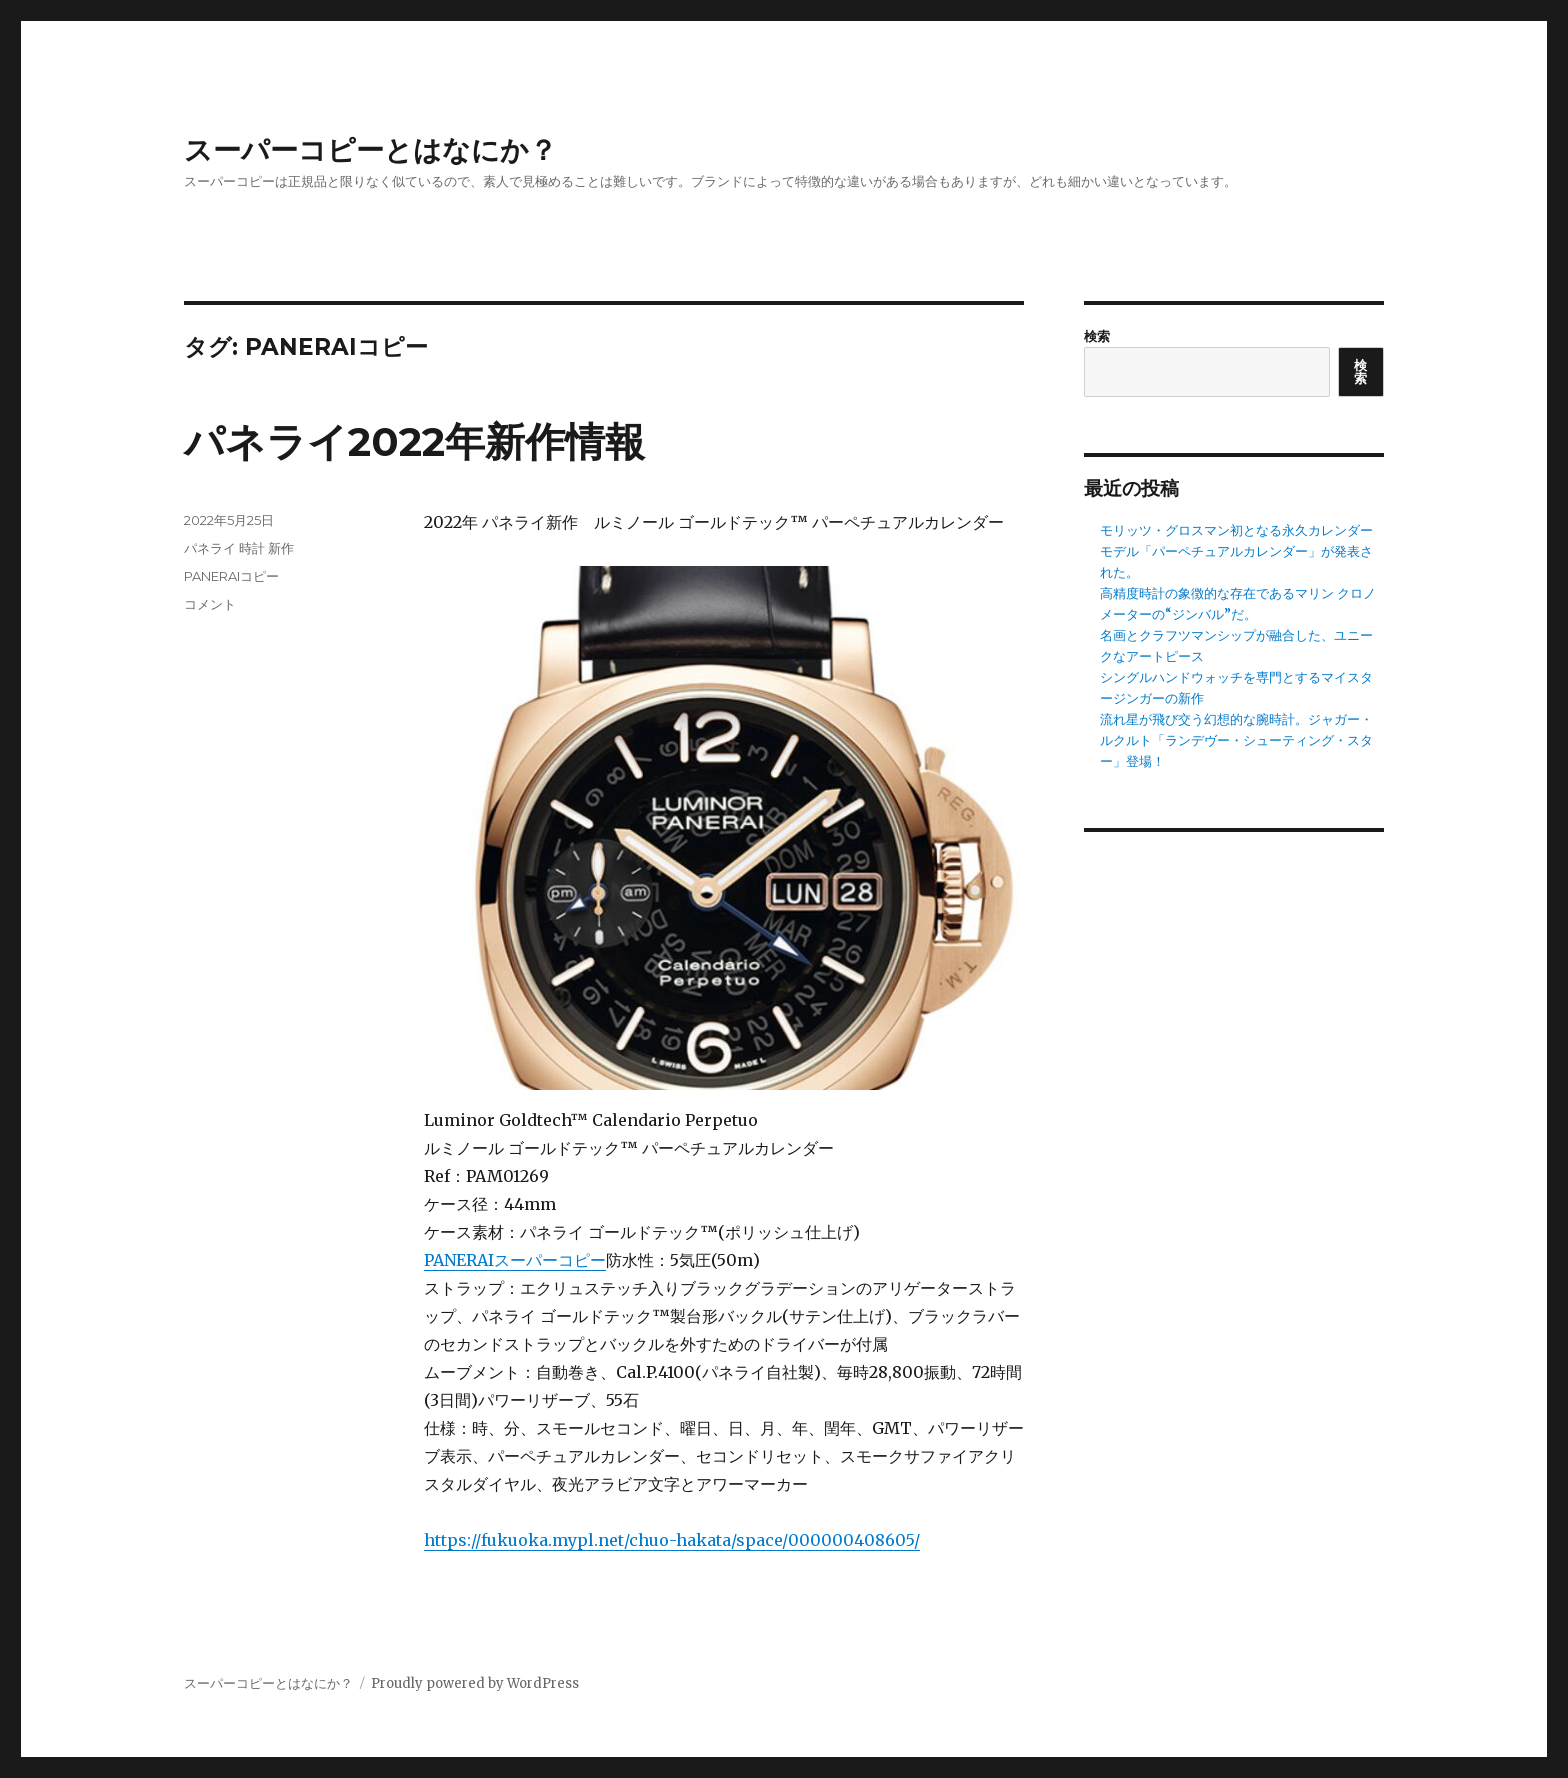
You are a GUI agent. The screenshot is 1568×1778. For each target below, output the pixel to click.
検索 (1097, 336)
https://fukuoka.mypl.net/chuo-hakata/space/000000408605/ (672, 1540)
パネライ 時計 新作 (239, 548)
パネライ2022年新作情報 (414, 441)
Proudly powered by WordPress (475, 1683)
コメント (210, 604)
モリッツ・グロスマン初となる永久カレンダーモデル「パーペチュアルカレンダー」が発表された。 (1236, 551)
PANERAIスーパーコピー (515, 1260)
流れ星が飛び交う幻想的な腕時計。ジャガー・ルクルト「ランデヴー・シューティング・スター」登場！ (1236, 740)
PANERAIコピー (231, 576)
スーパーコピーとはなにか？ (370, 150)
